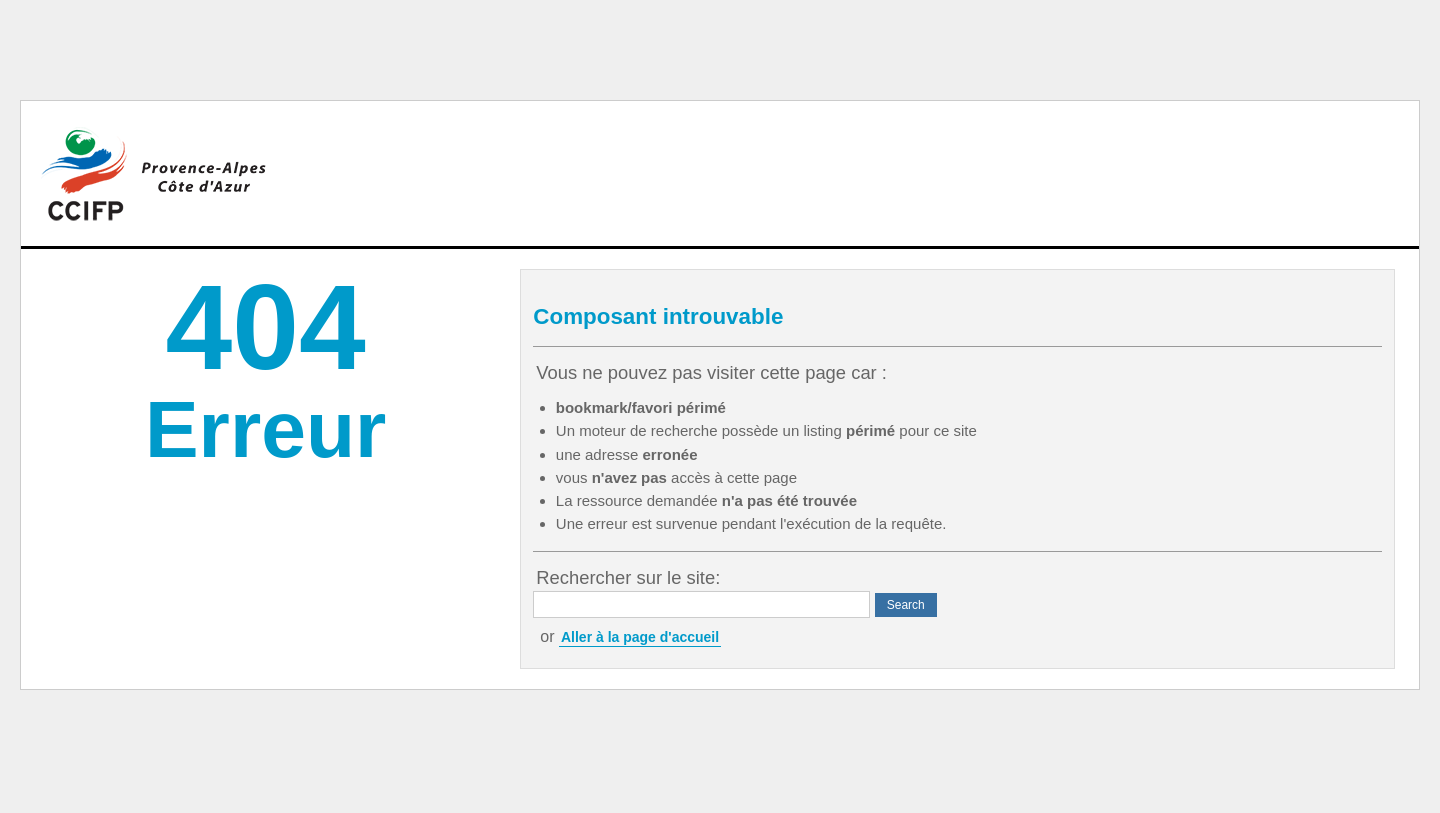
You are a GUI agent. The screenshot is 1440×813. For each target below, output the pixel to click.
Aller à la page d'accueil (640, 637)
